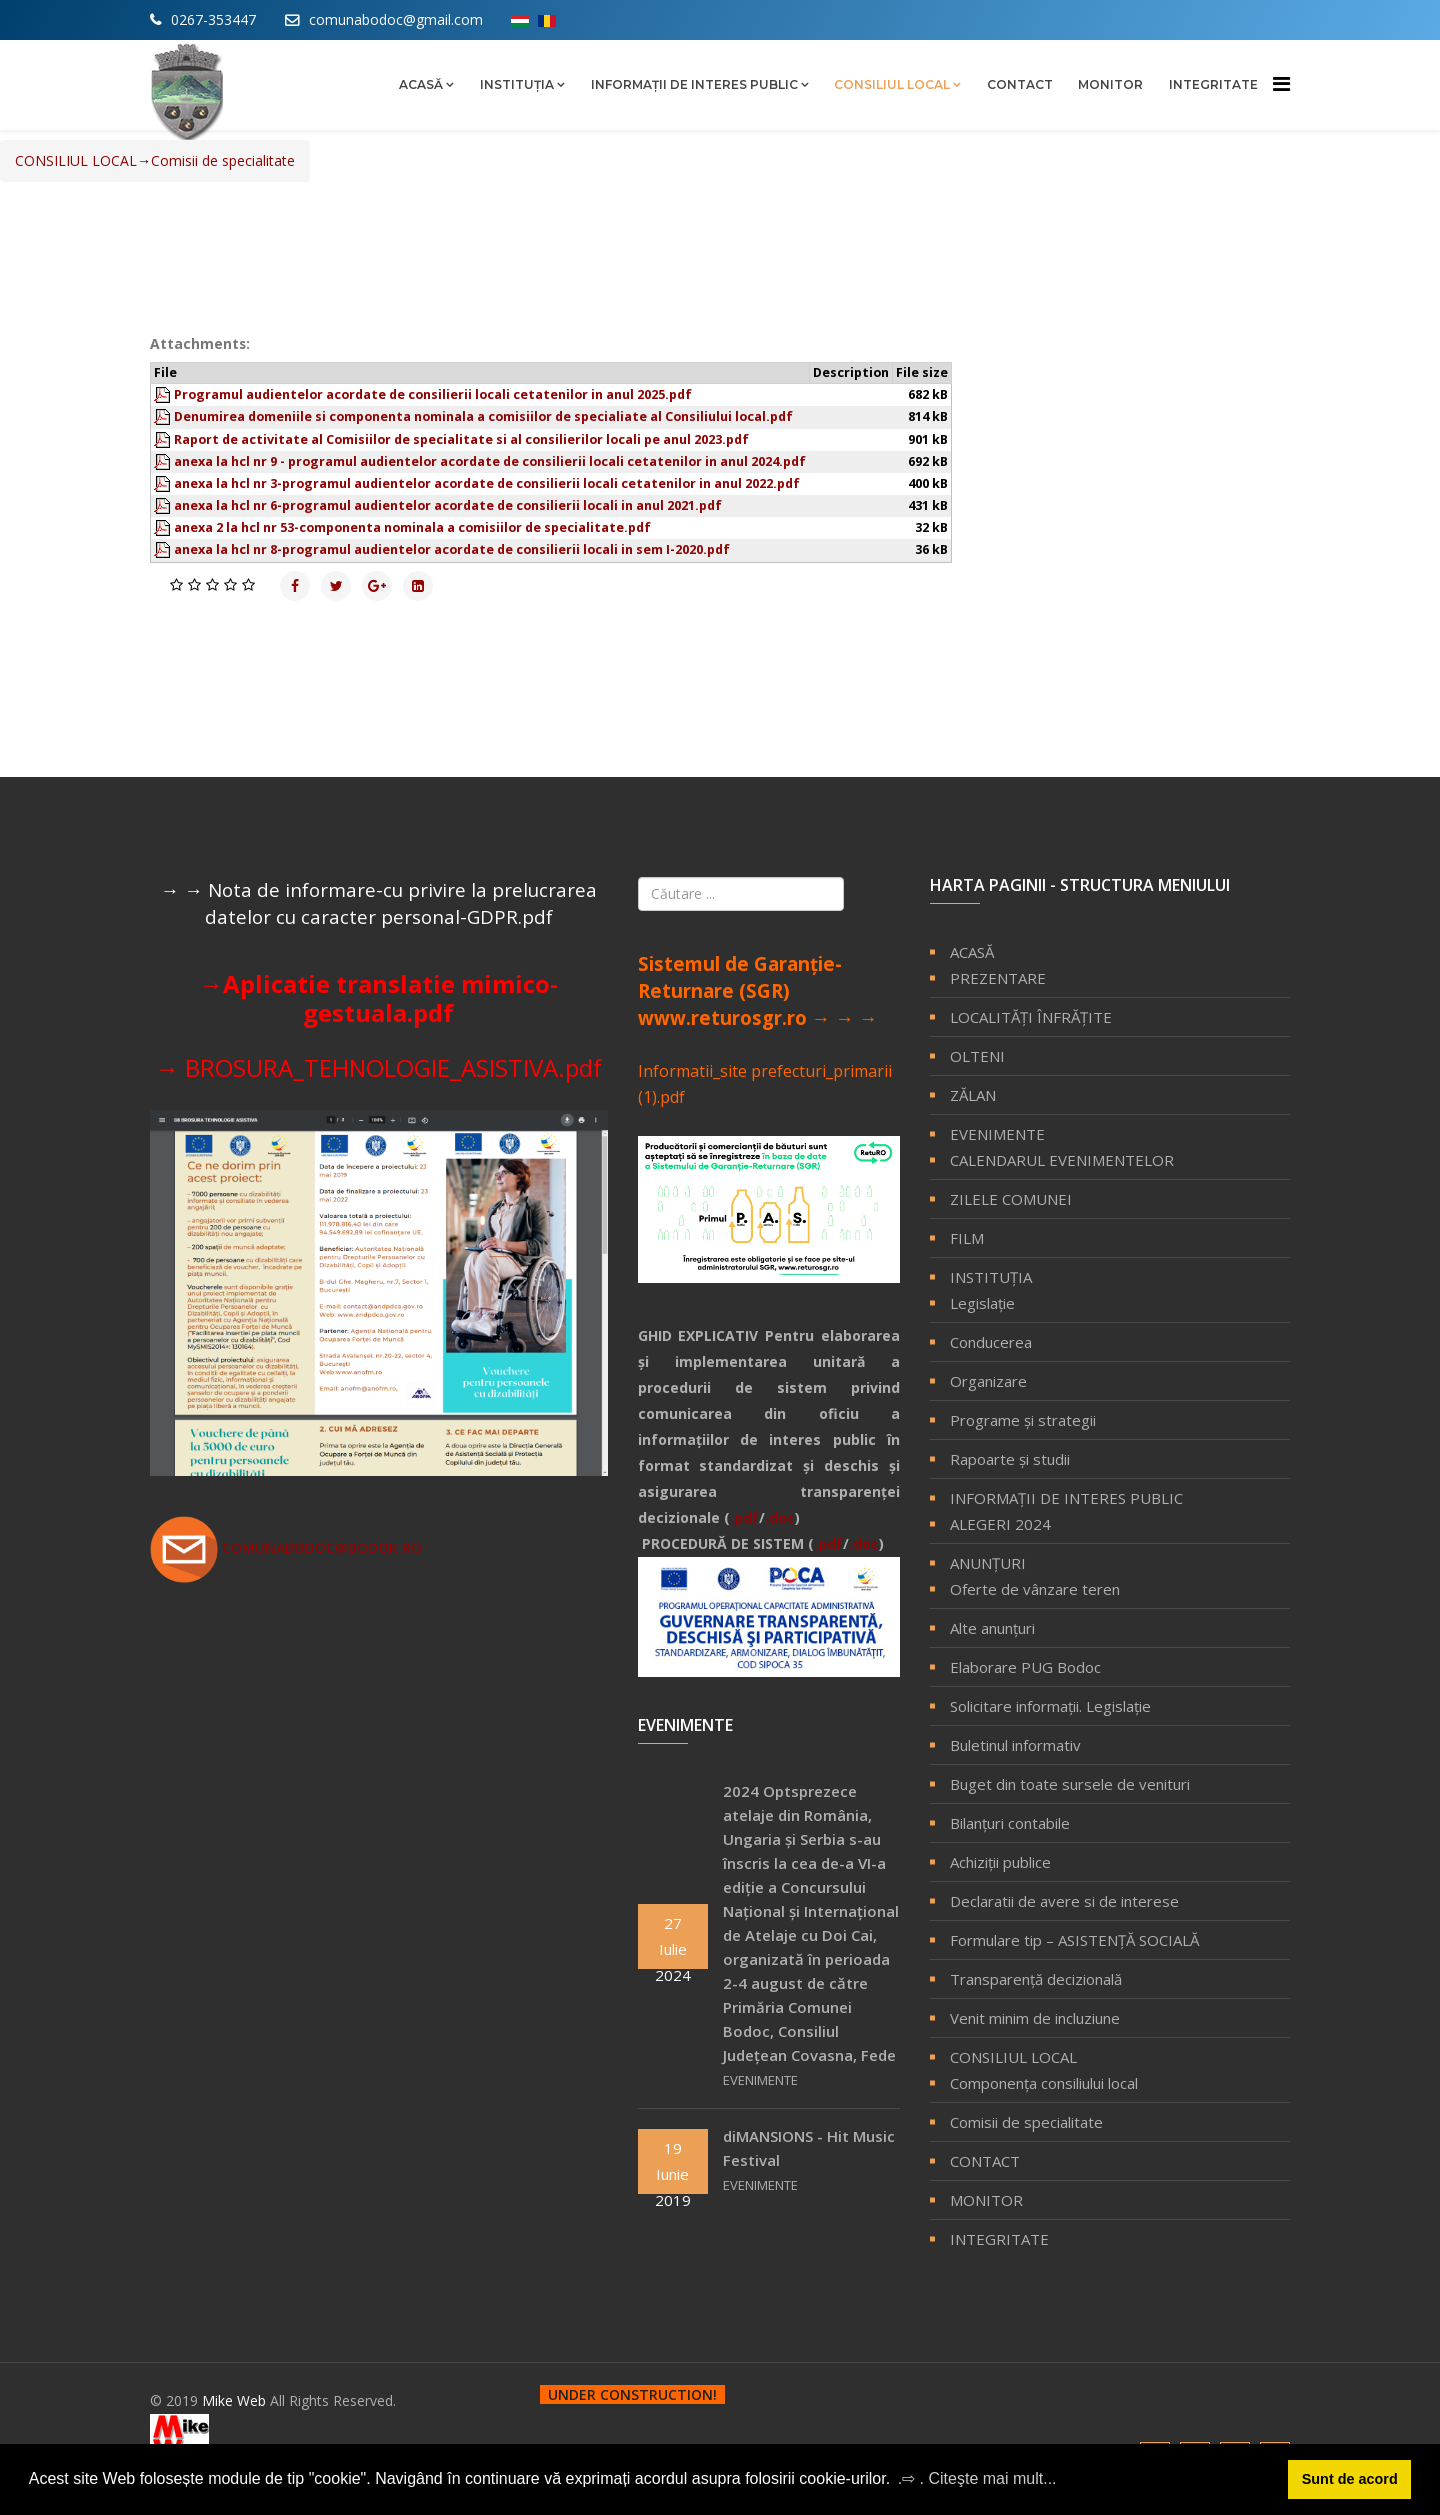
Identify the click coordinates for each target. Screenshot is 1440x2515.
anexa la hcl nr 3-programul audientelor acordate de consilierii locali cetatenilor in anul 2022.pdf (487, 483)
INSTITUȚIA (517, 84)
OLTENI (977, 1056)
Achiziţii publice (1000, 1862)
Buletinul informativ (1015, 1745)
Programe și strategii (1023, 1420)
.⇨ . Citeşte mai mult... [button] (977, 2478)
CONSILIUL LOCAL (892, 84)
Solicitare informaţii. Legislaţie (1050, 1706)
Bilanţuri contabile (1010, 1823)
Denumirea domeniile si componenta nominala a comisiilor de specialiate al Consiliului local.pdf (483, 416)
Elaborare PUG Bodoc (1025, 1667)
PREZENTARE (998, 978)
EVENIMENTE (997, 1134)
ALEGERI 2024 (1000, 1524)
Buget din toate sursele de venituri (1070, 1784)
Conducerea (991, 1342)
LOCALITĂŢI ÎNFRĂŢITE (1031, 1017)
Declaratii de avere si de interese (1064, 1901)
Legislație (982, 1303)
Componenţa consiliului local (1044, 2083)
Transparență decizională (1036, 1979)
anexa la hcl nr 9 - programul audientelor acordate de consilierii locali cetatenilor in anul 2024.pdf (490, 461)
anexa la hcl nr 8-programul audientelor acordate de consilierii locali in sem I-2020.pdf (452, 549)
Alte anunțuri (992, 1628)
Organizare (988, 1381)
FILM (967, 1238)
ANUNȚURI (988, 1563)
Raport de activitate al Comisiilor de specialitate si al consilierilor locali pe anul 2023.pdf (461, 439)
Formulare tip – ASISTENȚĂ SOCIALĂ (1074, 1940)
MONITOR (1110, 84)
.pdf (744, 1517)
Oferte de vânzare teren (1035, 1589)
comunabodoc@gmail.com (396, 19)
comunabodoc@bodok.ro (286, 1547)
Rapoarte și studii (1010, 1459)
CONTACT (1020, 84)
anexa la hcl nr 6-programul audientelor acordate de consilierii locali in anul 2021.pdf (448, 505)
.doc (780, 1517)
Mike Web (236, 2400)
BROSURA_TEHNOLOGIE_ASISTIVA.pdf (393, 1067)
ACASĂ (421, 84)
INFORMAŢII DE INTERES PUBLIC (694, 84)
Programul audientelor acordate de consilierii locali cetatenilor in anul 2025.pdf (433, 394)
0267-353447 (213, 19)
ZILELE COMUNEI (1011, 1199)
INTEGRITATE (1213, 84)
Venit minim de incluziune (1035, 2018)
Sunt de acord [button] (1350, 2479)
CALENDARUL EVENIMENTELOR (1062, 1160)
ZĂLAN (973, 1095)
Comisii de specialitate (1026, 2122)
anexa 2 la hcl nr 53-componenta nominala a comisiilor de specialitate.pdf (412, 527)
